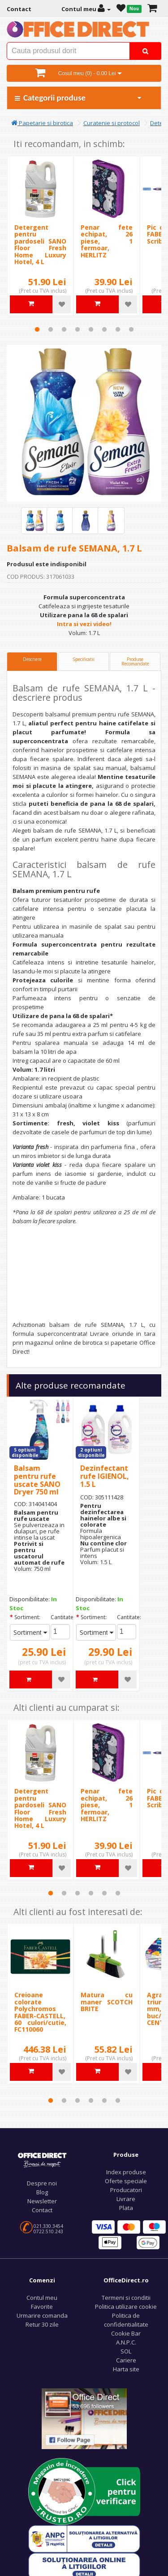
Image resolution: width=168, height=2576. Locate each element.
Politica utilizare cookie (126, 2306)
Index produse (126, 2172)
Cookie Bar (126, 2333)
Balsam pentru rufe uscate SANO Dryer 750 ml (37, 1480)
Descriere (32, 659)
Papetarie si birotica (42, 123)
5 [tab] (91, 329)
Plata (126, 2208)
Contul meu (41, 2298)
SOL (126, 2351)
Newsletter (42, 2201)
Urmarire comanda (42, 2315)
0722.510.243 (48, 2231)
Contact (42, 2210)
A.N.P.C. (126, 2342)
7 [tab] (118, 329)
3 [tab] (64, 329)
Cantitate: (60, 1617)
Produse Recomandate (135, 661)
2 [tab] (51, 329)
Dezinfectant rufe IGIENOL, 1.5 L (104, 1476)
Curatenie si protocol (111, 123)
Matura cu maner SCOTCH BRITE (107, 2002)
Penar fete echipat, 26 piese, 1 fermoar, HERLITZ (107, 241)
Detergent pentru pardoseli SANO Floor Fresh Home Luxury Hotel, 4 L (40, 244)
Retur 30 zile (42, 2324)
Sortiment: (27, 1617)
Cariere (126, 2360)
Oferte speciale (126, 2181)
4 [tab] (77, 329)
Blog (42, 2192)
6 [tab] (104, 329)
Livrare (125, 2199)
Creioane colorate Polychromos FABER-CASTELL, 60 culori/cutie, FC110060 (40, 2012)
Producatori (126, 2190)
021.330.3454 (48, 2226)
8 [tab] (131, 329)
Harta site (126, 2369)
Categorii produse (78, 98)
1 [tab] (37, 329)
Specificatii (84, 659)
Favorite (42, 2306)
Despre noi (42, 2183)
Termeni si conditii (126, 2298)
